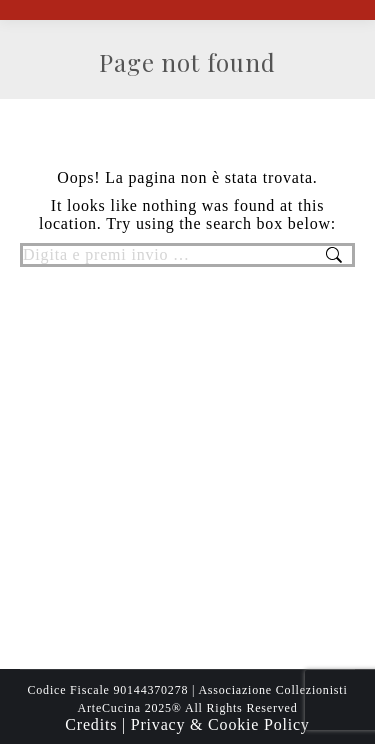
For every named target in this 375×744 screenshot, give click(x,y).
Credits (93, 724)
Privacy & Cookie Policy (220, 724)
